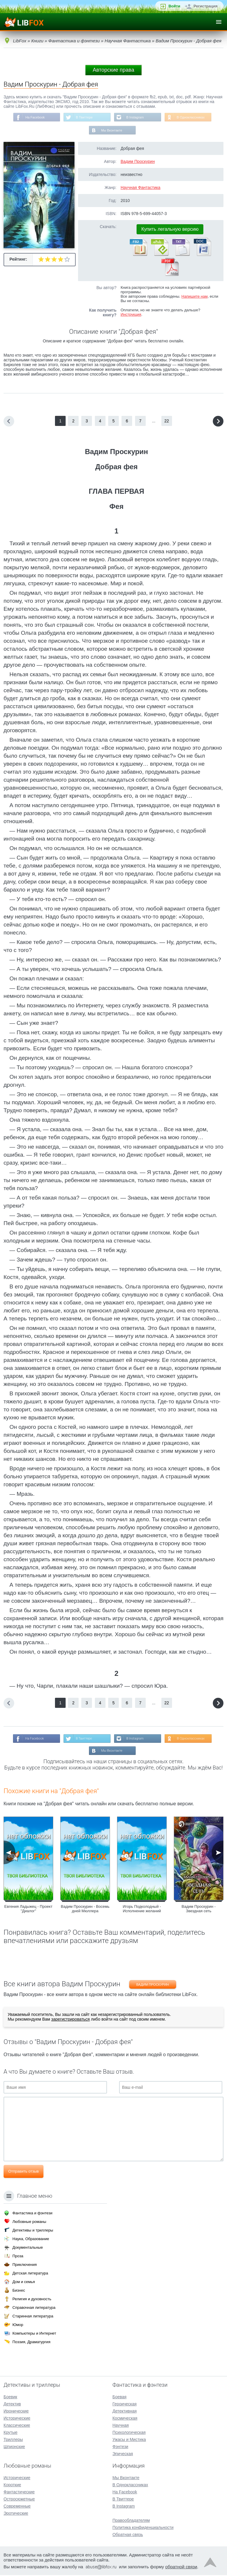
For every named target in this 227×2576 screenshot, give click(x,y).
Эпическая (122, 2454)
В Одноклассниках (194, 118)
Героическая (124, 2404)
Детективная (124, 2412)
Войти (174, 6)
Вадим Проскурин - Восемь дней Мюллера (85, 1911)
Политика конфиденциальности (143, 2528)
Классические (17, 2426)
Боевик (10, 2397)
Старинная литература (32, 2317)
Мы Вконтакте (111, 131)
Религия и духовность (31, 2300)
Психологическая (128, 2433)
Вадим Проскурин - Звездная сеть (198, 1911)
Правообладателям (131, 2521)
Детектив (12, 2404)
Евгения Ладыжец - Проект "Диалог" (28, 1911)
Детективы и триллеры (32, 2231)
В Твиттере (83, 118)
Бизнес (18, 2291)
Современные (17, 2507)
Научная (120, 2426)
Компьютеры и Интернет (34, 2334)
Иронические (16, 2412)
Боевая (119, 2397)
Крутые (10, 2433)
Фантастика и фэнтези (32, 2214)
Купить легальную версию (170, 230)
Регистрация (206, 6)
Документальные (27, 2248)
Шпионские (14, 2447)
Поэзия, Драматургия (31, 2343)
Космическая (124, 2419)
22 (166, 422)
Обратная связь (127, 2535)
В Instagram (136, 118)
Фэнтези (120, 2447)
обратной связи (181, 2567)
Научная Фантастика (140, 189)
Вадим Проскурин (138, 163)
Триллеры (13, 2440)
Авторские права (113, 70)
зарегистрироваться (70, 2022)
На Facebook (31, 118)
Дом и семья (23, 2282)
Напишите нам (194, 298)
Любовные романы (29, 2222)
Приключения (24, 2265)
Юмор (17, 2325)
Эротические (16, 2514)
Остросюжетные (19, 2500)
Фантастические (19, 2492)
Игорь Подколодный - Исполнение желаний (142, 1911)
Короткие (12, 2485)
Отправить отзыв (23, 2174)
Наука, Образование (30, 2239)
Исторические (17, 2419)
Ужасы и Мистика (129, 2440)
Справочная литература (33, 2308)
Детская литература (30, 2274)
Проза (17, 2257)
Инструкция (131, 316)
